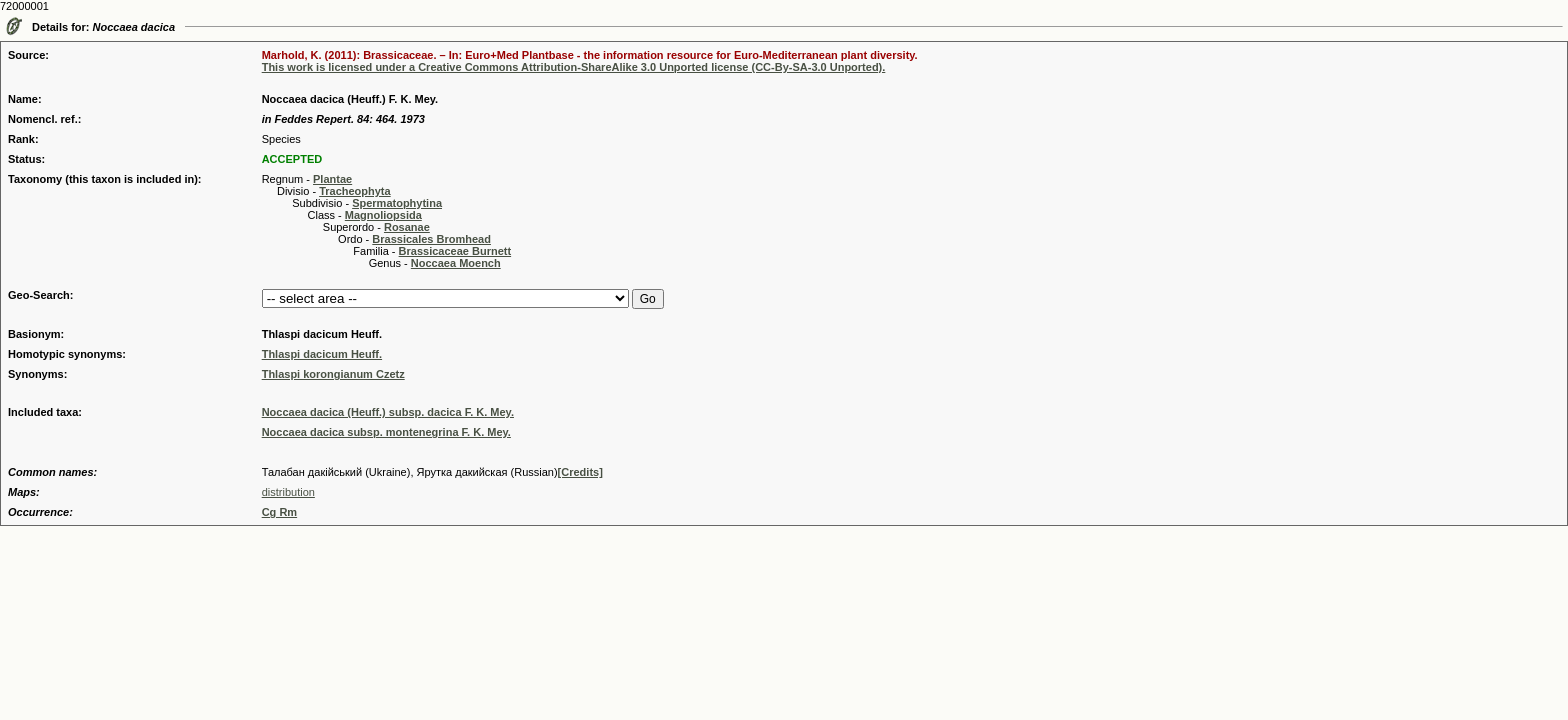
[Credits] (580, 472)
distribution (288, 492)
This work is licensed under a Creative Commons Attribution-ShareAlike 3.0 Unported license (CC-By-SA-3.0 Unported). (574, 67)
